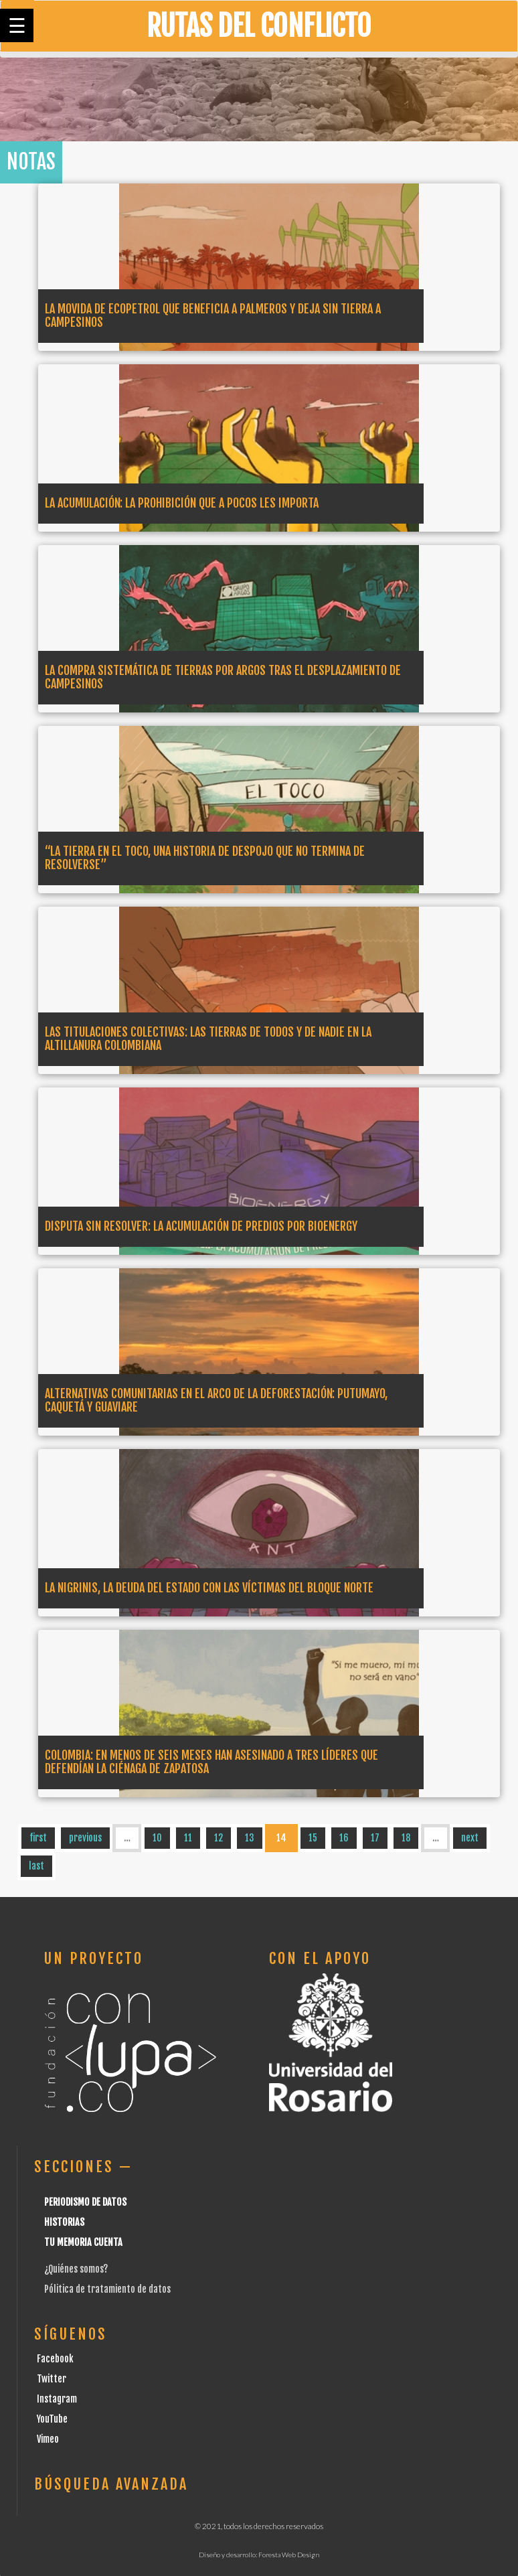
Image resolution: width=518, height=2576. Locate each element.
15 (313, 1837)
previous (85, 1837)
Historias (64, 2222)
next (470, 1837)
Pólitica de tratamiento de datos (107, 2289)
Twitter (51, 2378)
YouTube (52, 2419)
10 (157, 1837)
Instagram (57, 2399)
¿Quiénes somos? (76, 2269)
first (38, 1837)
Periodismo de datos (85, 2202)
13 (249, 1837)
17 (375, 1837)
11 (188, 1837)
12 (218, 1837)
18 (406, 1837)
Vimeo (48, 2439)
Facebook (55, 2358)
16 (344, 1837)
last (36, 1866)
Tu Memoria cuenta (83, 2242)
